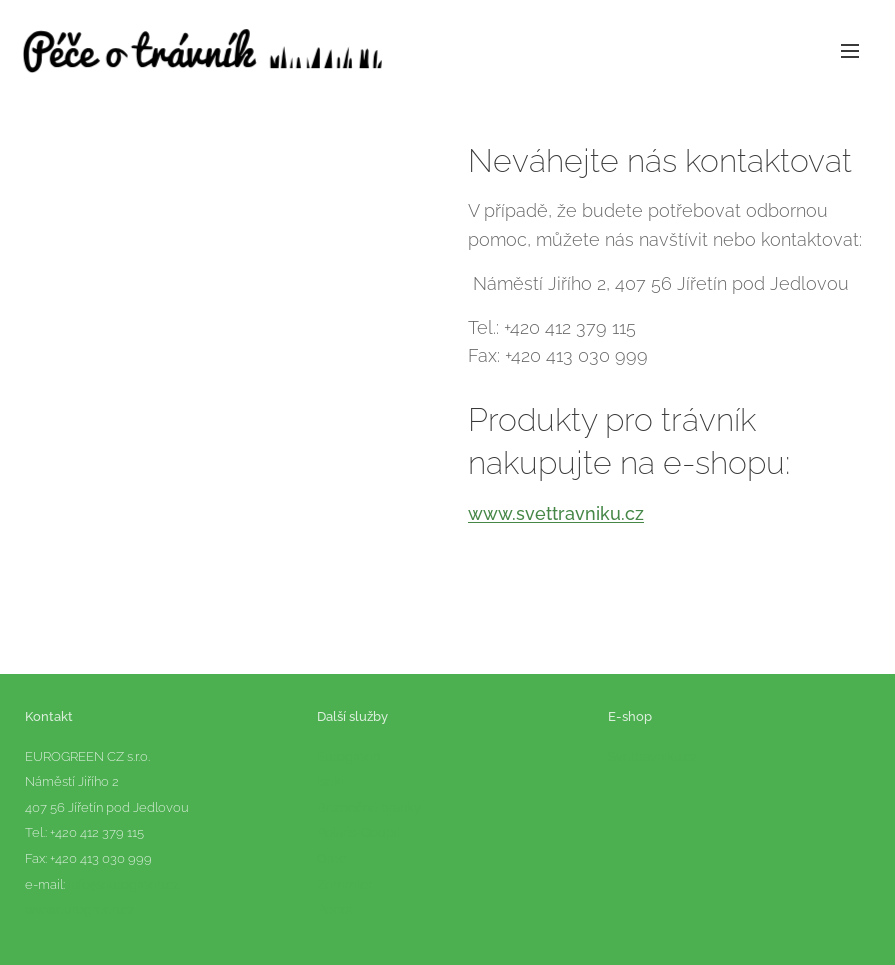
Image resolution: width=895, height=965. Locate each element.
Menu (850, 51)
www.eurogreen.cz (79, 909)
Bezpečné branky (369, 807)
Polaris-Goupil (358, 833)
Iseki (330, 781)
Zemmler (344, 884)
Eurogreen (348, 756)
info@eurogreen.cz (123, 884)
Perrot (336, 909)
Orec (331, 858)
